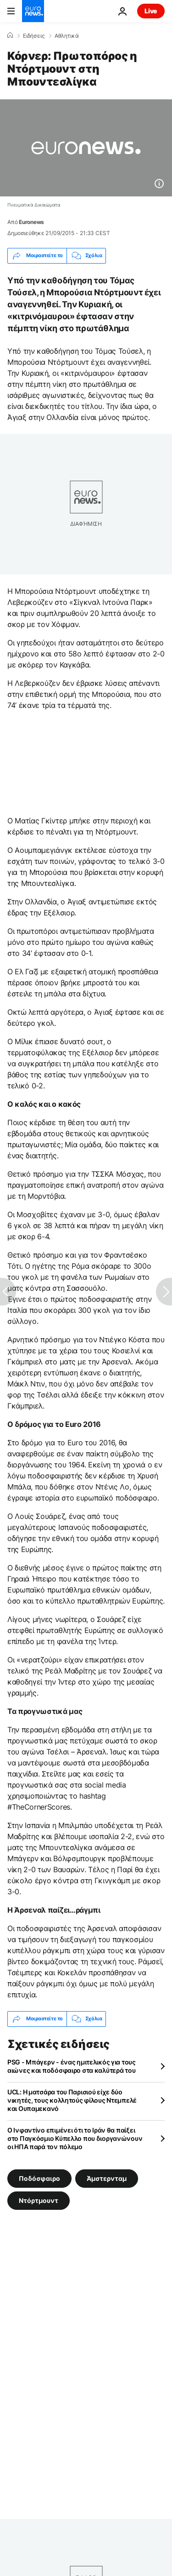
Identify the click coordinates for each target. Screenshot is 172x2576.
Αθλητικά (67, 36)
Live (150, 11)
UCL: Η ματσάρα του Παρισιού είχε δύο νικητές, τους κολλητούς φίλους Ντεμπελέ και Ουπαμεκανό (72, 2100)
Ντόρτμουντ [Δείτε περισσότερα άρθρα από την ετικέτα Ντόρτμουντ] (38, 2200)
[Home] (10, 35)
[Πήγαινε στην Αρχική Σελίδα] (33, 11)
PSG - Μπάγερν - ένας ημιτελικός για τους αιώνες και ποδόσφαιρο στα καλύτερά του (71, 2066)
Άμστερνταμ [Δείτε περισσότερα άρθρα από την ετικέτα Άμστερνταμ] (107, 2178)
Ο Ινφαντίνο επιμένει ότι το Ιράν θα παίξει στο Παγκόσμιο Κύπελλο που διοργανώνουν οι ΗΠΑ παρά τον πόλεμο (74, 2138)
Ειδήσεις (33, 36)
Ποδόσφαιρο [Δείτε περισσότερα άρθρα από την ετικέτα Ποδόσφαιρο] (39, 2178)
